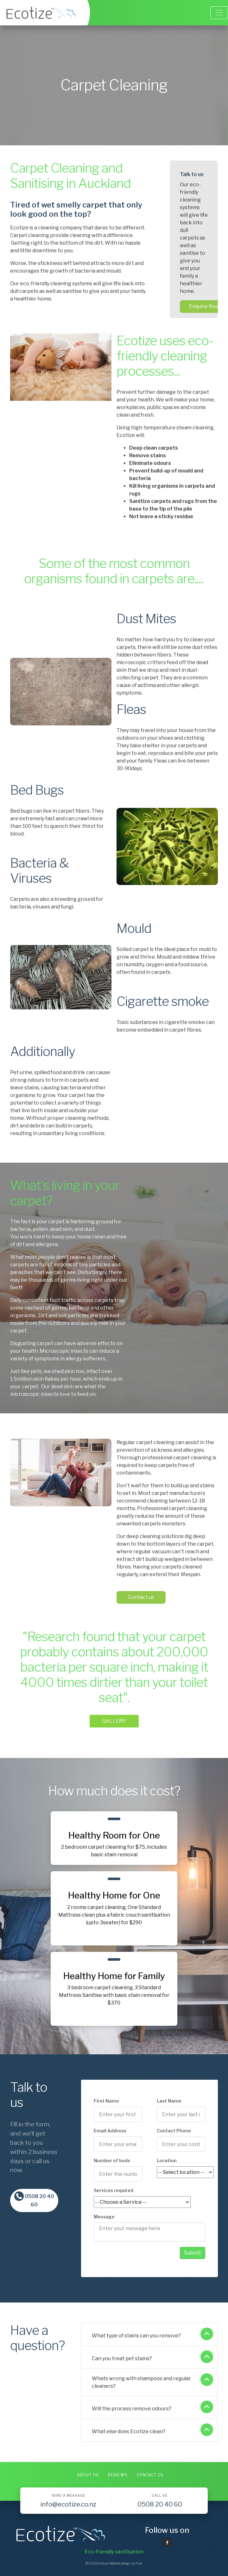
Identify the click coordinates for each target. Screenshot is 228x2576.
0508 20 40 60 (34, 2199)
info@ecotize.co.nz (68, 2504)
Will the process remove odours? (151, 2408)
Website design (120, 2563)
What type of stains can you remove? (151, 2335)
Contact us (130, 1442)
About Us (88, 2475)
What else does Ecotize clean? (151, 2431)
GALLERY (114, 1718)
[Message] (149, 2232)
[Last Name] (181, 2114)
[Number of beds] (118, 2174)
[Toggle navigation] (219, 12)
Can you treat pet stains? (151, 2358)
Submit (192, 2253)
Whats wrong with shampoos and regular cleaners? (151, 2381)
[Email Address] (118, 2144)
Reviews (118, 2475)
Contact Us (150, 2475)
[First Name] (118, 2114)
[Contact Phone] (181, 2144)
